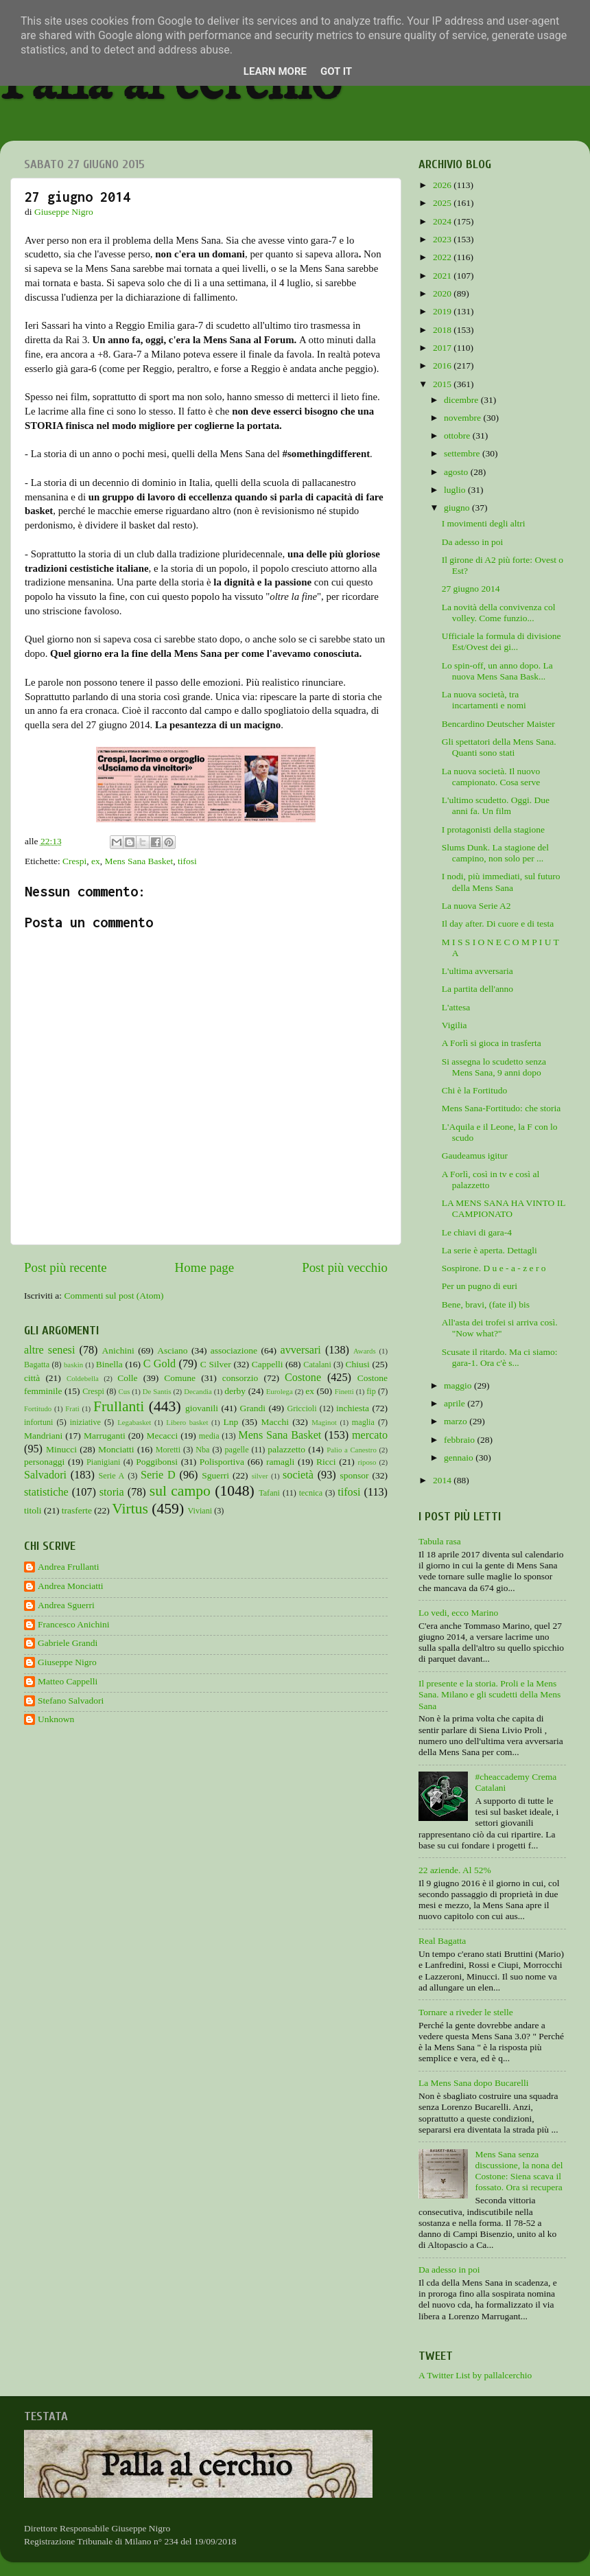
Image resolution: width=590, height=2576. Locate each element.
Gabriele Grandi (67, 1643)
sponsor (354, 1475)
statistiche (46, 1492)
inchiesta (352, 1408)
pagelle (237, 1449)
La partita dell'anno (477, 989)
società (298, 1475)
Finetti (344, 1391)
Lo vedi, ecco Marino (458, 1613)
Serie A (112, 1476)
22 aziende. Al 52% (454, 1870)
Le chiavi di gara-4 (477, 1232)
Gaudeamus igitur (475, 1155)
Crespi (74, 861)
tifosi (187, 861)
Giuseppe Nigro (67, 1662)
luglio (456, 490)
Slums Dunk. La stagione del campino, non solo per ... (495, 852)
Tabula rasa (439, 1541)
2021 (443, 275)
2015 (443, 384)
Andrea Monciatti (71, 1586)
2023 (443, 239)
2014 (443, 1480)
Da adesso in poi (473, 542)
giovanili (201, 1408)
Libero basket (187, 1422)
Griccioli (301, 1408)
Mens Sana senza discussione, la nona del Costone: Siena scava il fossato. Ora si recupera (519, 2171)
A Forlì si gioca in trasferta (491, 1043)
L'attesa (456, 1007)
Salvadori (45, 1475)
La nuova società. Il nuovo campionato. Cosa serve (491, 776)
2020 (443, 293)
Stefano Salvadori (71, 1700)
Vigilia (454, 1025)
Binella (109, 1364)
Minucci (61, 1449)
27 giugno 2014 (471, 588)
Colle (127, 1378)
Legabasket (134, 1422)
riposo (366, 1462)
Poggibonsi (157, 1462)
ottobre (458, 435)
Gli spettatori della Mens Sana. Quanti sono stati (499, 747)
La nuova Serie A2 (476, 906)
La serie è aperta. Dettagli (489, 1250)
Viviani (200, 1511)
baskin (73, 1364)
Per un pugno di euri (479, 1286)
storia (111, 1492)
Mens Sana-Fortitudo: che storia (501, 1108)
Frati (72, 1408)
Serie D (158, 1475)
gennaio (459, 1457)
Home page (205, 1267)
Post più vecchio (345, 1267)
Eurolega (279, 1391)
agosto (457, 472)
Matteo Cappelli (67, 1681)
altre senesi (49, 1350)
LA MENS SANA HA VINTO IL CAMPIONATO (503, 1208)
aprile (455, 1403)
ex (95, 861)
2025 (443, 203)
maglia (363, 1422)
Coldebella (83, 1378)
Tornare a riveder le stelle (465, 2012)
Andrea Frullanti (68, 1567)
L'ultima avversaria (477, 971)
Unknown (56, 1719)
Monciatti (116, 1449)
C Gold (159, 1364)
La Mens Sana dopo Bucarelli (473, 2083)
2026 (443, 185)
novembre (463, 418)
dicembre (462, 400)
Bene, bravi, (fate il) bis (486, 1304)
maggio (459, 1385)
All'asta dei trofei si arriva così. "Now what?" (500, 1327)
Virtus (130, 1508)
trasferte (77, 1510)
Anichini (118, 1350)
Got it (336, 71)
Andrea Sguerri (66, 1605)
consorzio (240, 1378)
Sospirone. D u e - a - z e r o (494, 1268)
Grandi (253, 1408)
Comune (180, 1378)
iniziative (85, 1422)
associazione (234, 1350)
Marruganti (105, 1435)
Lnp (230, 1422)
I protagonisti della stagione (493, 829)
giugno (458, 507)
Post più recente (65, 1267)
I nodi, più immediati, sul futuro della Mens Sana (501, 881)
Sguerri (215, 1475)
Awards (364, 1351)
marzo (456, 1421)
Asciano (172, 1350)
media (209, 1436)
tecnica (310, 1493)
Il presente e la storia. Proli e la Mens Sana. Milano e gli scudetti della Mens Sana (489, 1694)
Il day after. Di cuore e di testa (498, 923)
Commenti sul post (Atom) (113, 1295)
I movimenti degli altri (484, 523)
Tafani (269, 1493)
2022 (443, 257)
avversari (300, 1350)
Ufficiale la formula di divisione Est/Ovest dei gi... (501, 641)
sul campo (180, 1491)
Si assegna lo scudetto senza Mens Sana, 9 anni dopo (494, 1067)
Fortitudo (37, 1408)
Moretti (168, 1449)
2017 (443, 348)
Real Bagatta (442, 1941)
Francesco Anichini (74, 1624)
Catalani (317, 1364)
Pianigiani (103, 1462)
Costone (303, 1377)
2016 (443, 365)
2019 (443, 311)
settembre (463, 453)
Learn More (275, 71)
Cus (124, 1391)
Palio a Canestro (352, 1450)
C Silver (215, 1364)
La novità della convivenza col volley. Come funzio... (499, 612)
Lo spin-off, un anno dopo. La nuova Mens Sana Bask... (497, 671)
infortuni (39, 1422)
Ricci (326, 1462)
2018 (443, 330)
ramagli (280, 1462)
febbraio (460, 1440)
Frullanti (118, 1406)
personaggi (44, 1462)
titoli (33, 1510)
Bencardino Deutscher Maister (498, 724)
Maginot (324, 1422)
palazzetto (286, 1449)
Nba (202, 1449)
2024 (443, 221)
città (32, 1378)
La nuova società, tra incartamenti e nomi (484, 699)
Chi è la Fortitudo (475, 1090)
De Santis (157, 1391)
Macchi (274, 1422)
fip (371, 1391)
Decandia (198, 1391)
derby (235, 1391)
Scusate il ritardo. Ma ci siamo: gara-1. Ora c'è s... (500, 1357)
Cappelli (267, 1364)
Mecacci (162, 1435)
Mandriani (43, 1435)
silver (260, 1476)
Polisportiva (222, 1462)
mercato (370, 1435)
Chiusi (358, 1364)
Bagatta (36, 1364)
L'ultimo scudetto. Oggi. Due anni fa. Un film (496, 805)
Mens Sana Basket (139, 861)
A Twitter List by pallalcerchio (475, 2375)
